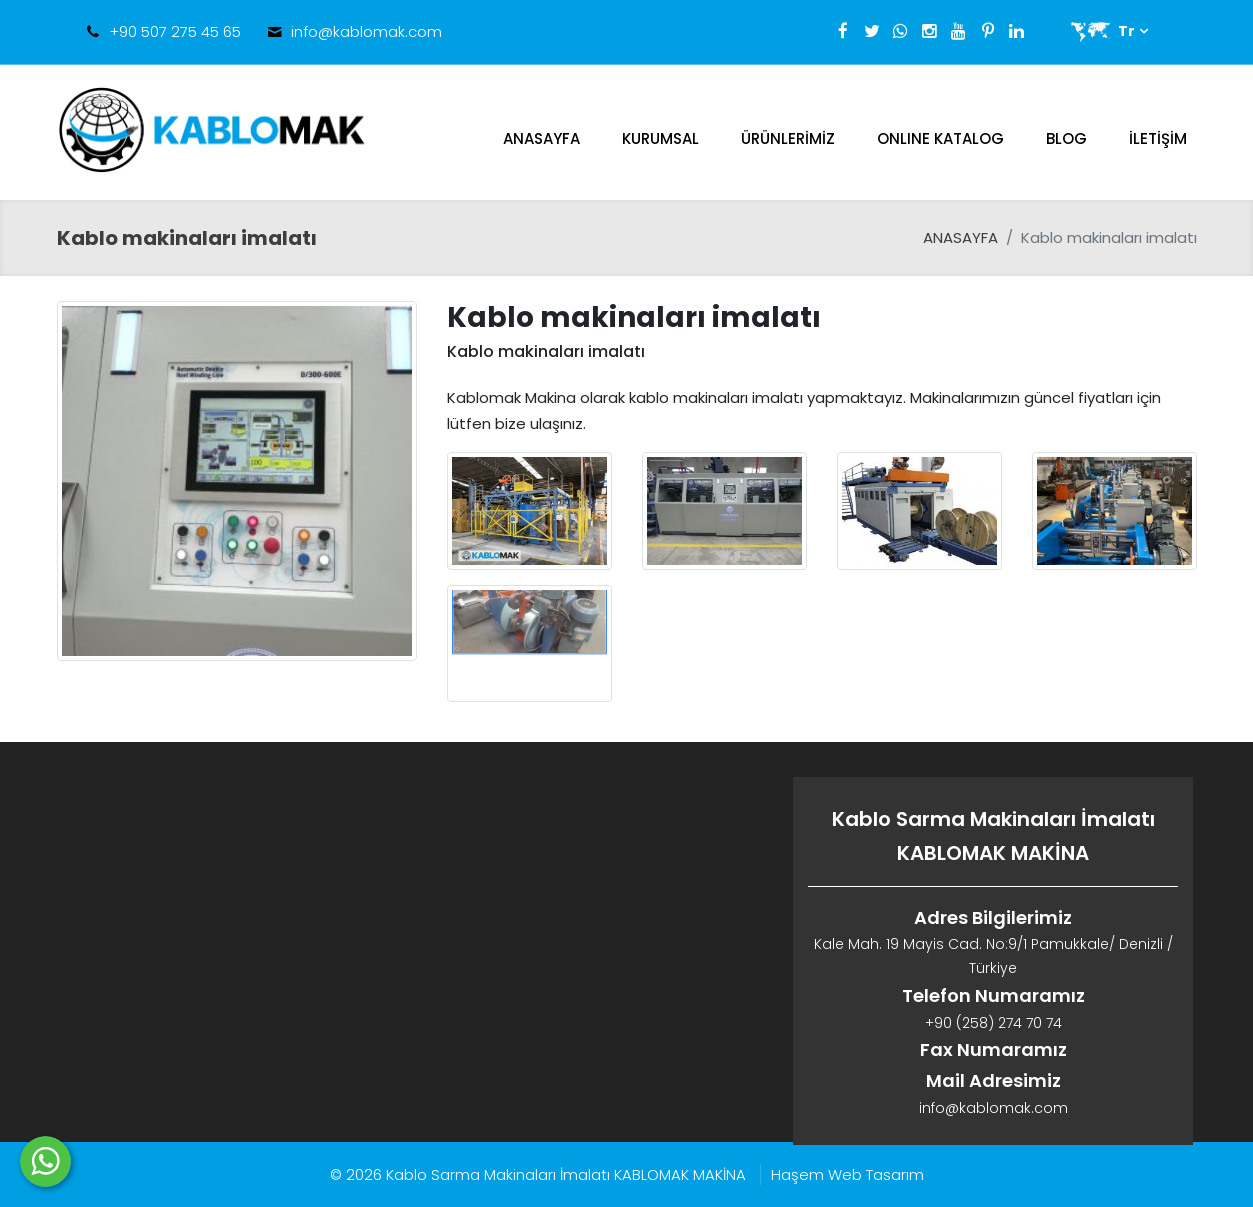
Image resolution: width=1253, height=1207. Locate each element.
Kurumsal (660, 138)
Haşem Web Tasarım (847, 1174)
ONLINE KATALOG (940, 138)
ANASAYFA (541, 138)
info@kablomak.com (366, 31)
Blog (1066, 138)
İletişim (1158, 138)
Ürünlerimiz (788, 138)
